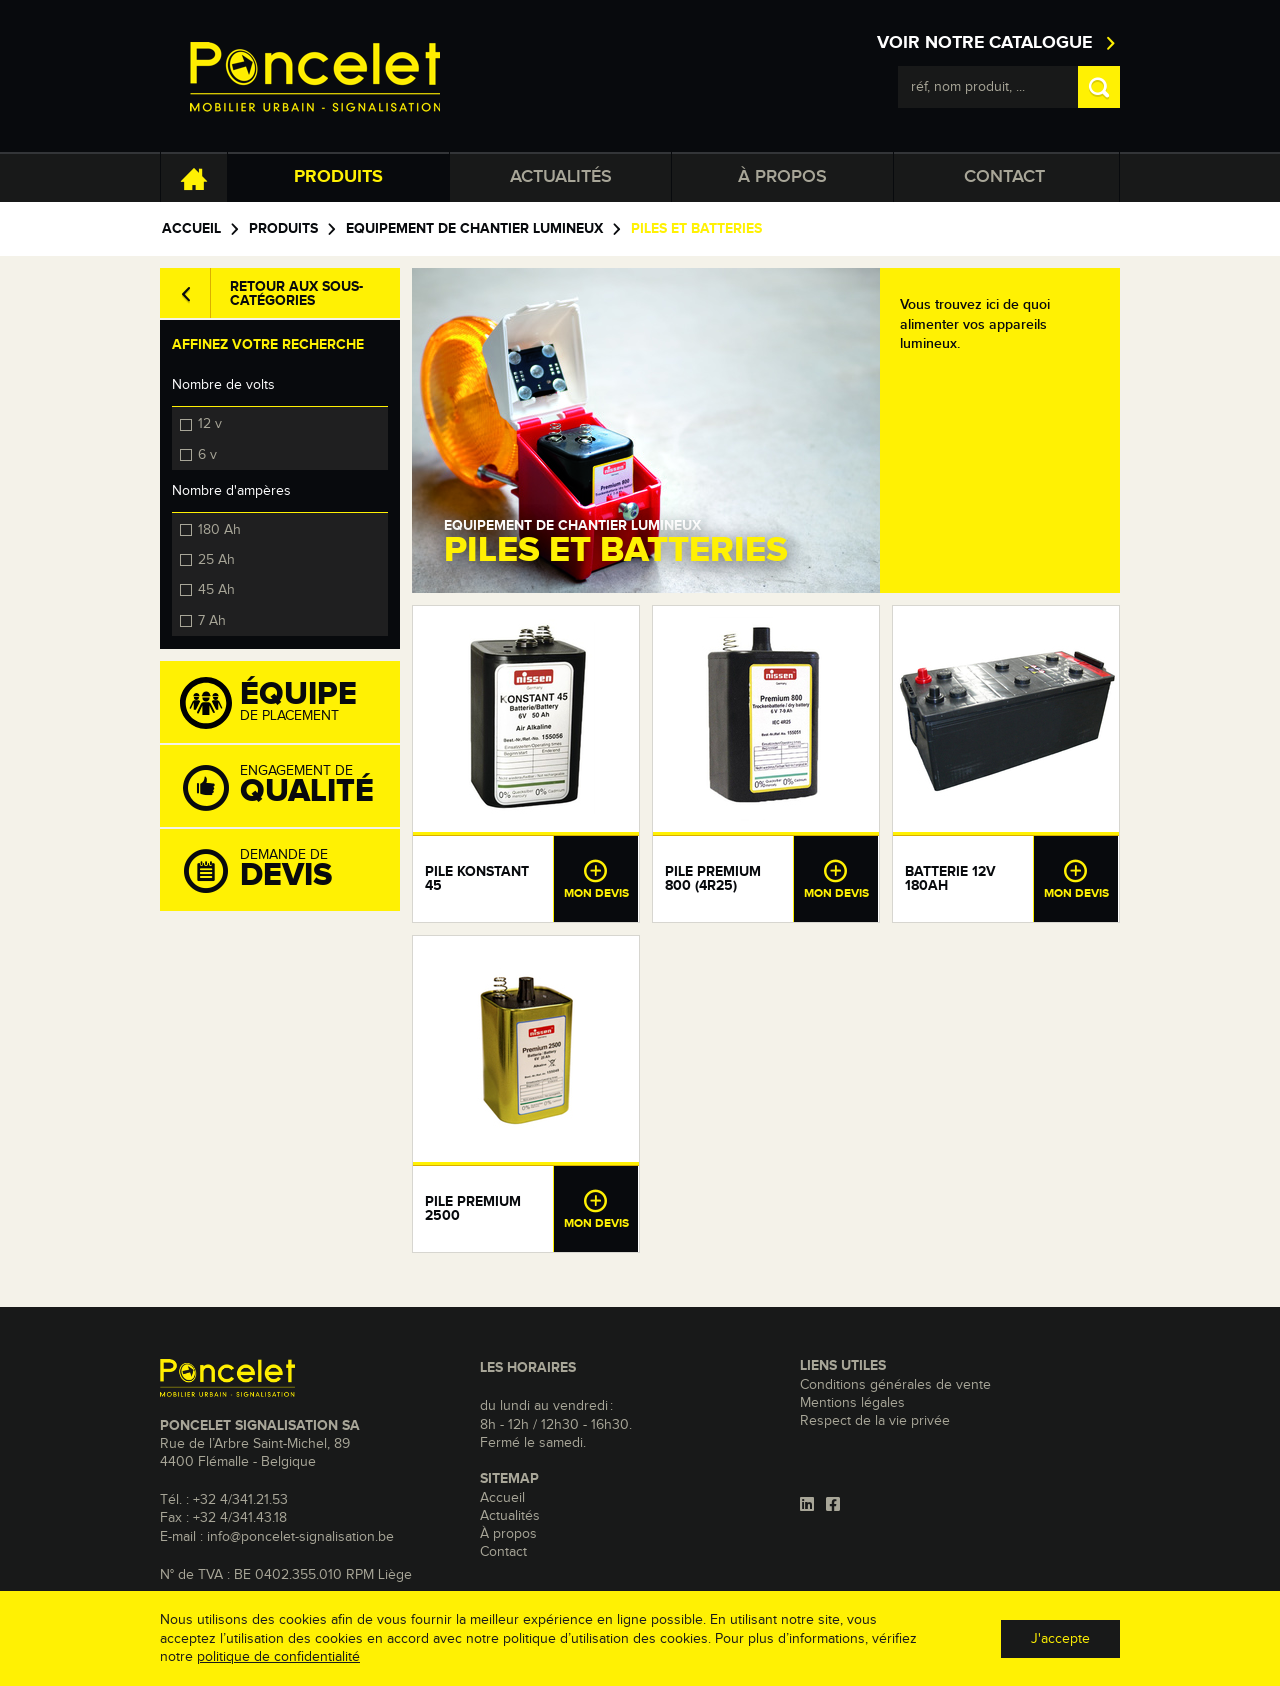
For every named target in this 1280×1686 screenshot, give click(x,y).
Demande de (290, 871)
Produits (338, 177)
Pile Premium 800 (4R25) (713, 879)
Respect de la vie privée (875, 1421)
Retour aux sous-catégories (296, 294)
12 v (210, 423)
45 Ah (216, 589)
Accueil (191, 229)
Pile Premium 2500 (473, 1209)
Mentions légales (852, 1403)
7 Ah (212, 620)
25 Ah (216, 559)
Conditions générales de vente (895, 1385)
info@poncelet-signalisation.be (300, 1537)
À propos (782, 177)
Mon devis (596, 879)
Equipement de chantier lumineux (474, 229)
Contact (1004, 177)
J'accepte (1060, 1639)
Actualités (561, 177)
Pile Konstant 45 (477, 879)
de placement (290, 703)
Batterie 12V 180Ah (950, 879)
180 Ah (219, 529)
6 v (207, 454)
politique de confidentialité (278, 1657)
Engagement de (290, 787)
